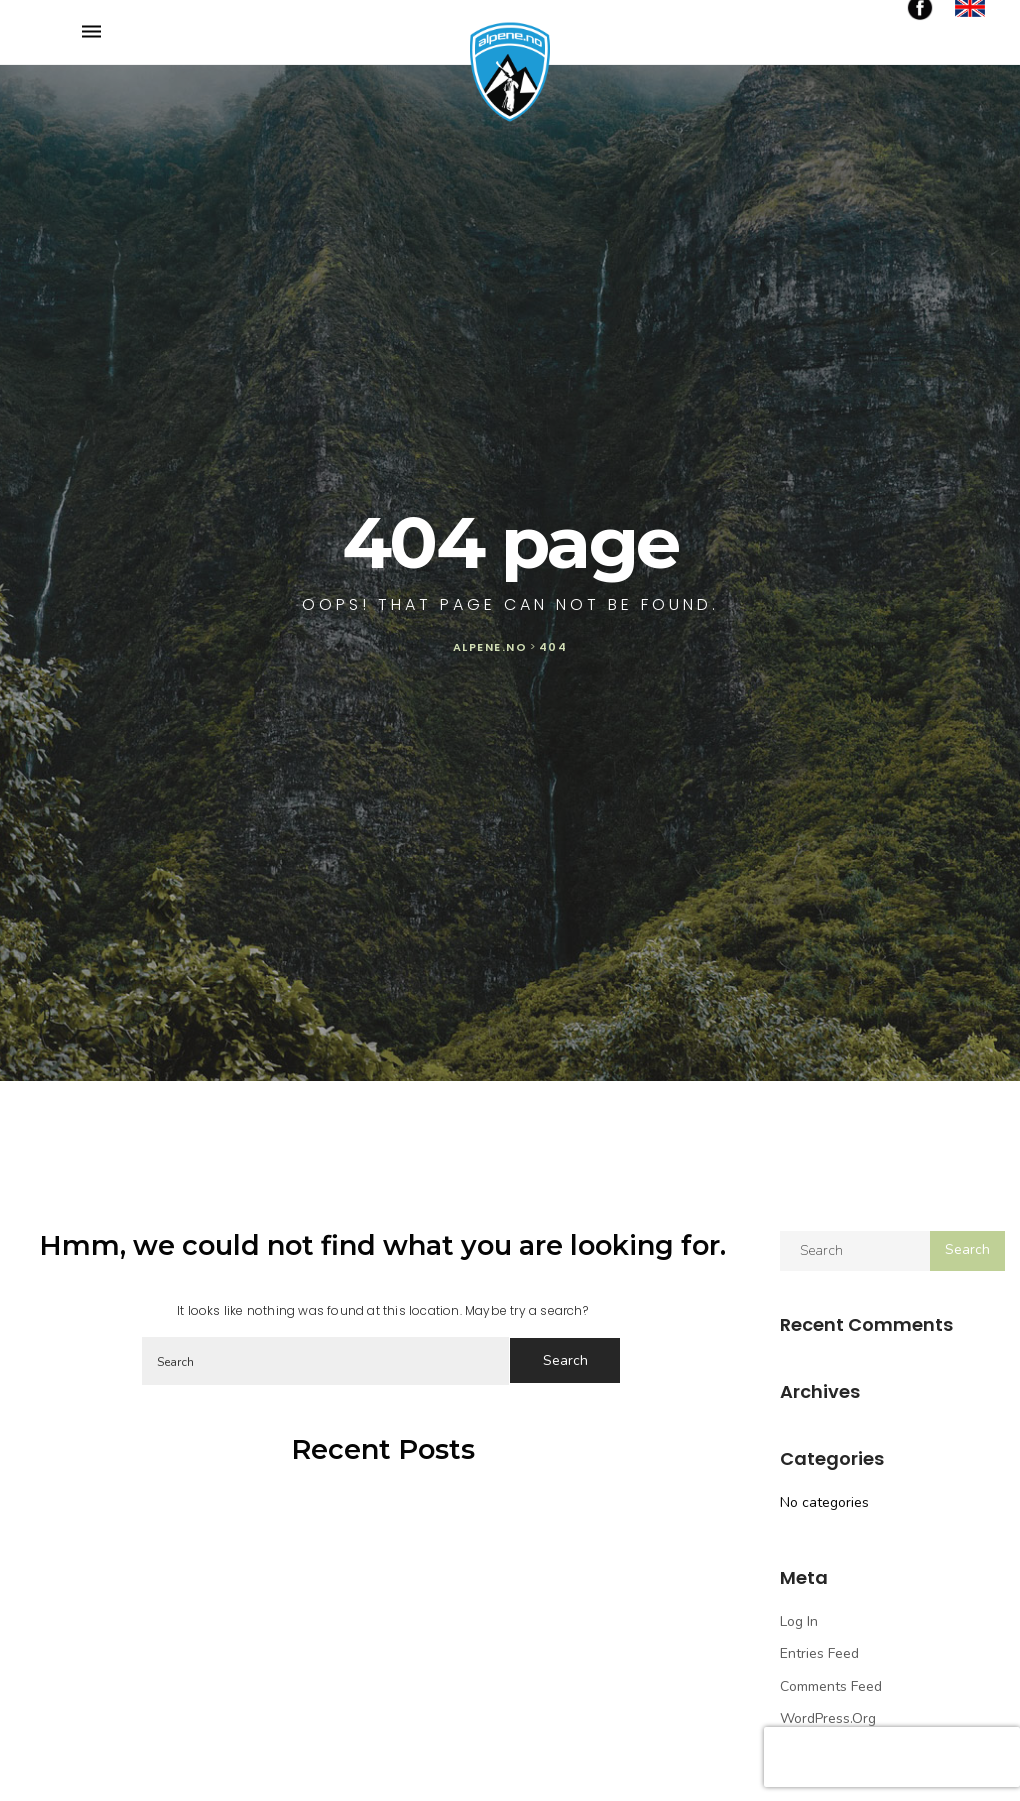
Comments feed (831, 1686)
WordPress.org (828, 1718)
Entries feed (819, 1653)
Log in (799, 1621)
